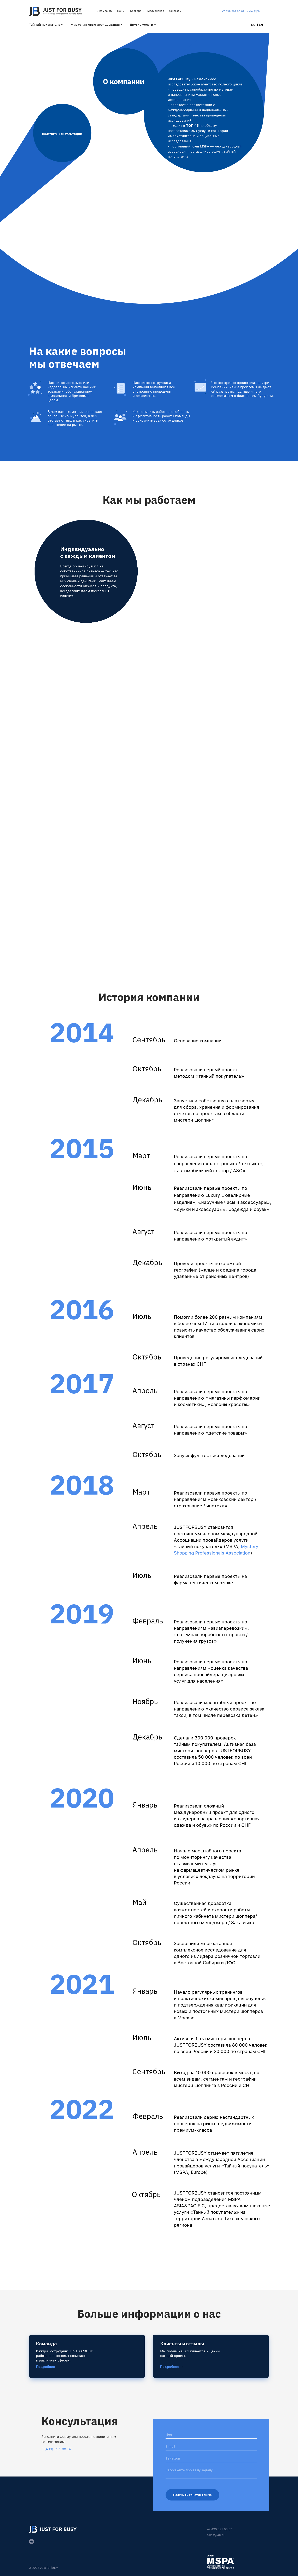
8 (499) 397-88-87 (56, 2449)
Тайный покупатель (44, 24)
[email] (211, 2446)
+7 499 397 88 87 (233, 11)
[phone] (211, 2458)
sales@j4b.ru (255, 11)
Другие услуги (141, 24)
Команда (46, 2344)
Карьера (135, 10)
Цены (120, 10)
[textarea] (211, 2472)
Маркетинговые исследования (95, 24)
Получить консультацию (192, 2495)
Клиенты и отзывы (182, 2344)
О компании (104, 10)
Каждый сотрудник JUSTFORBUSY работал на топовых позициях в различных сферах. (64, 2355)
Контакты (174, 10)
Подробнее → (47, 2367)
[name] (211, 2435)
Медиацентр (155, 10)
